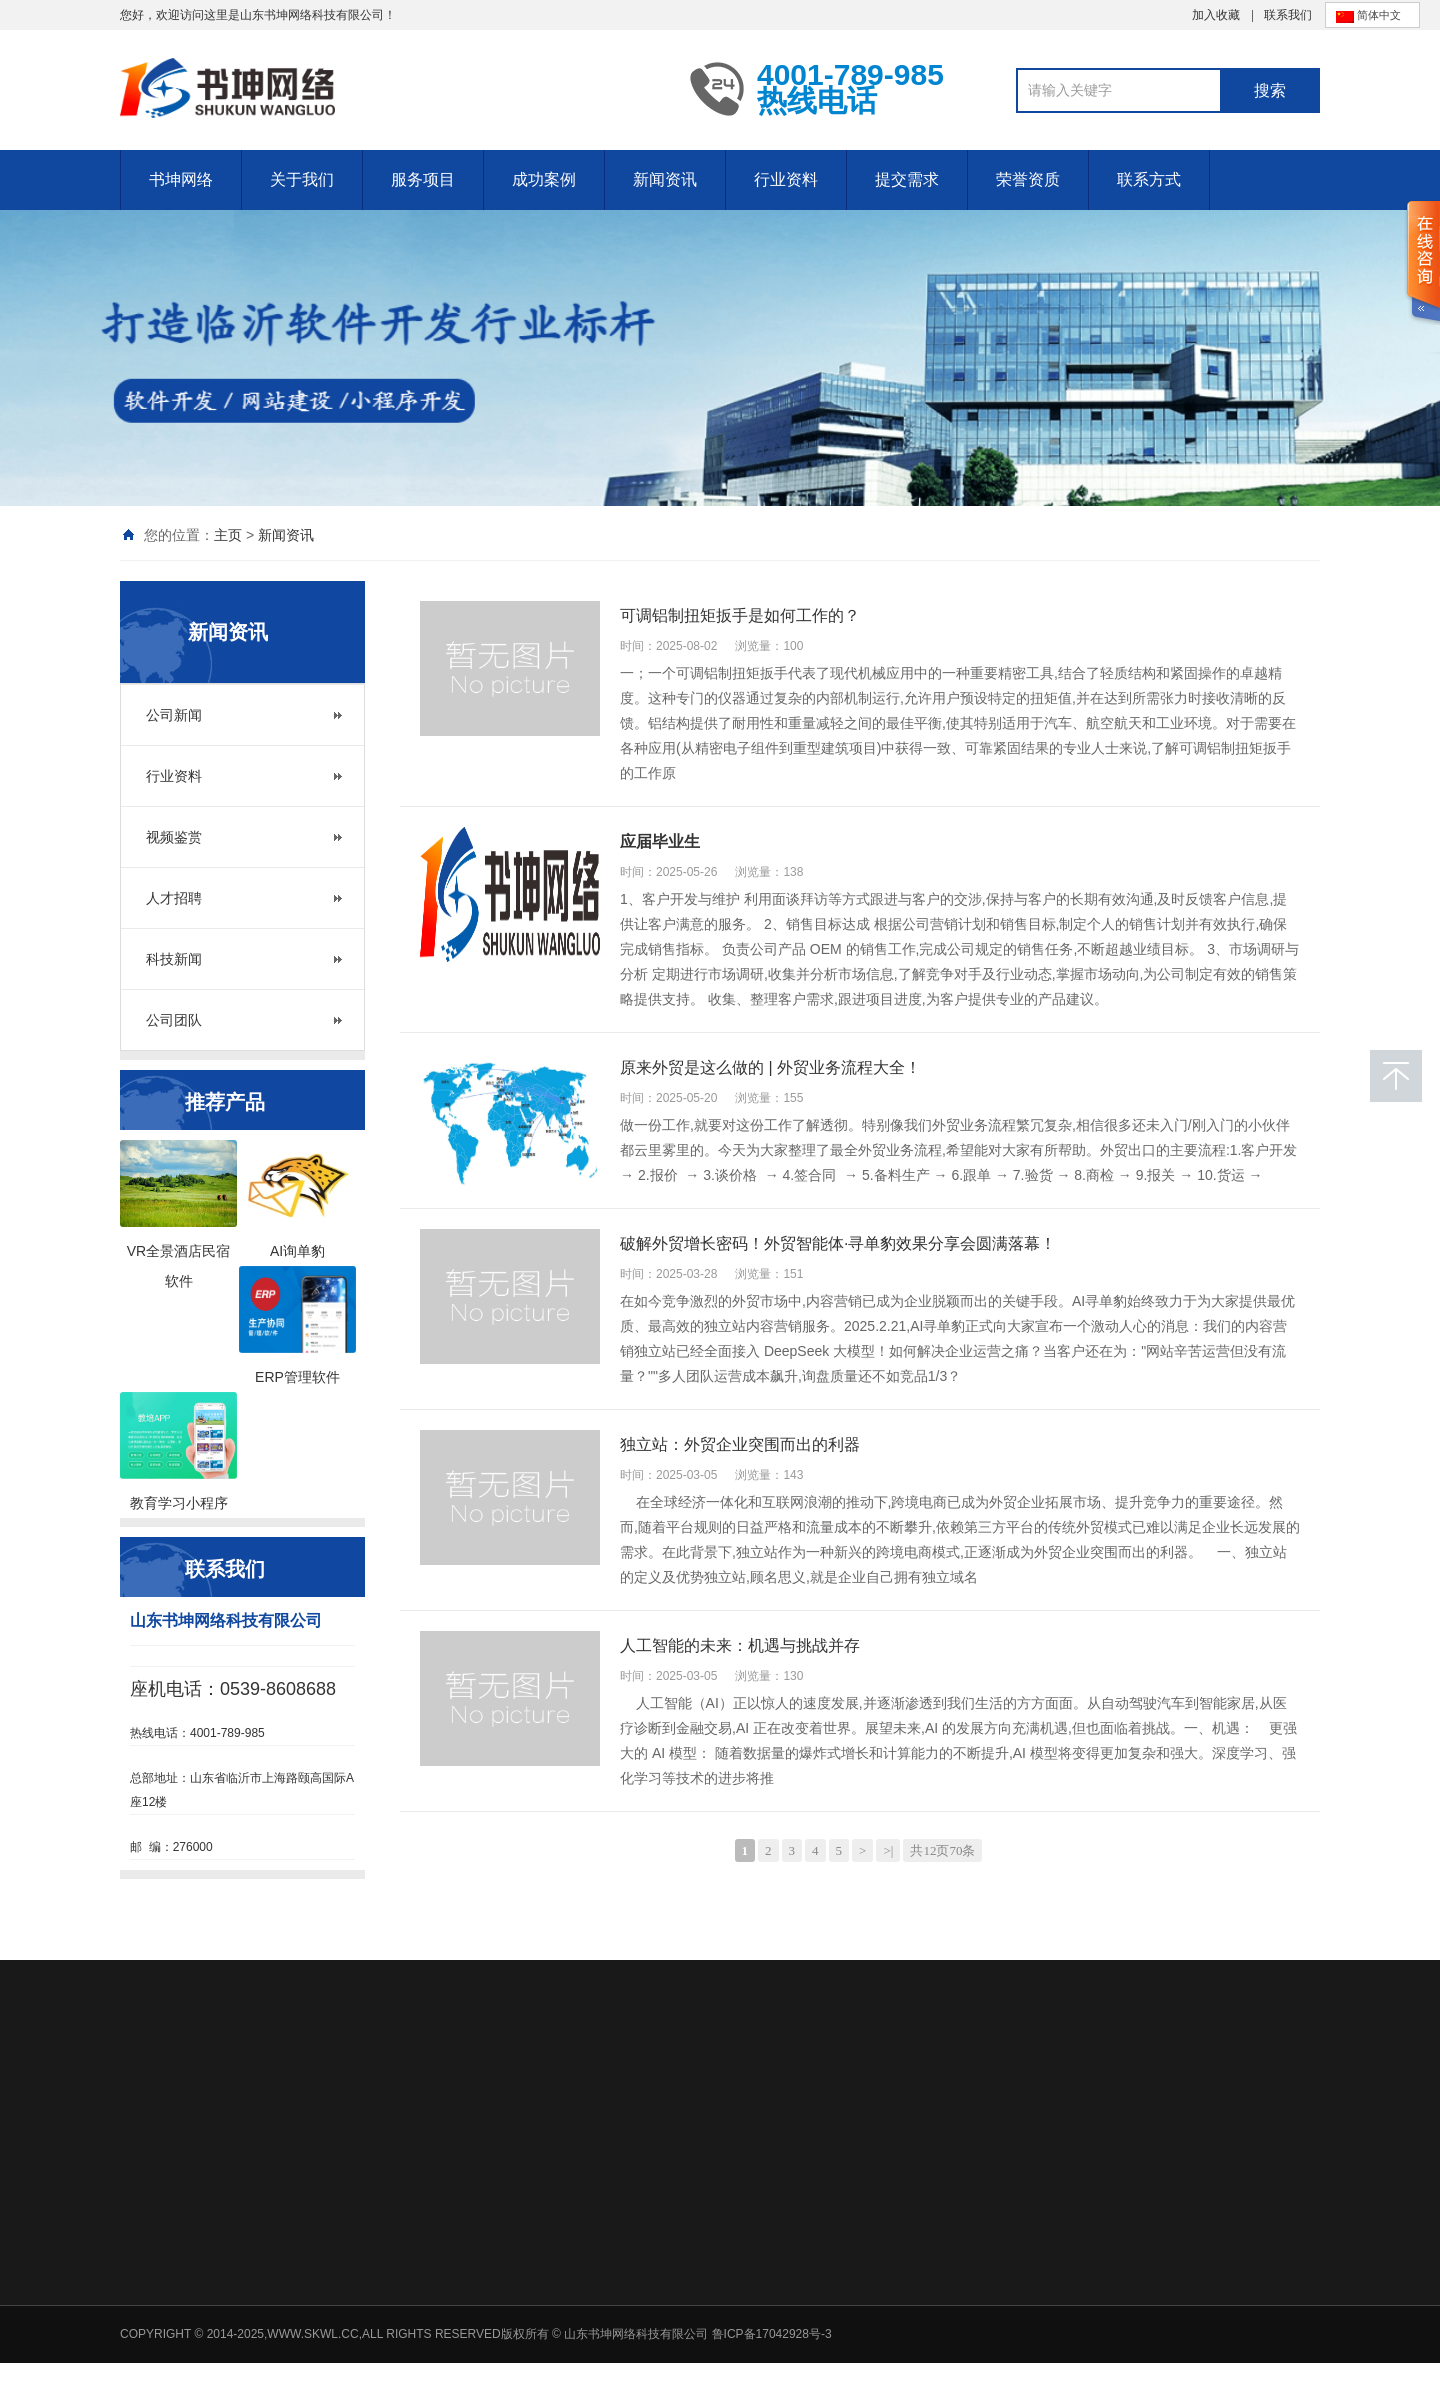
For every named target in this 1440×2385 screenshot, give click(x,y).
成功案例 (544, 179)
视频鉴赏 (174, 837)
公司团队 (174, 1020)
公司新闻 (174, 715)
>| (888, 1850)
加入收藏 (1216, 15)
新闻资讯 (665, 179)
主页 (228, 535)
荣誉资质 (1028, 179)
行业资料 (786, 179)
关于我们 (302, 179)
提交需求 (907, 179)
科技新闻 (174, 959)
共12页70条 (942, 1850)
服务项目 (423, 179)
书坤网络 (181, 179)
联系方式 (1149, 179)
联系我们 (1288, 15)
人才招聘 (174, 898)
